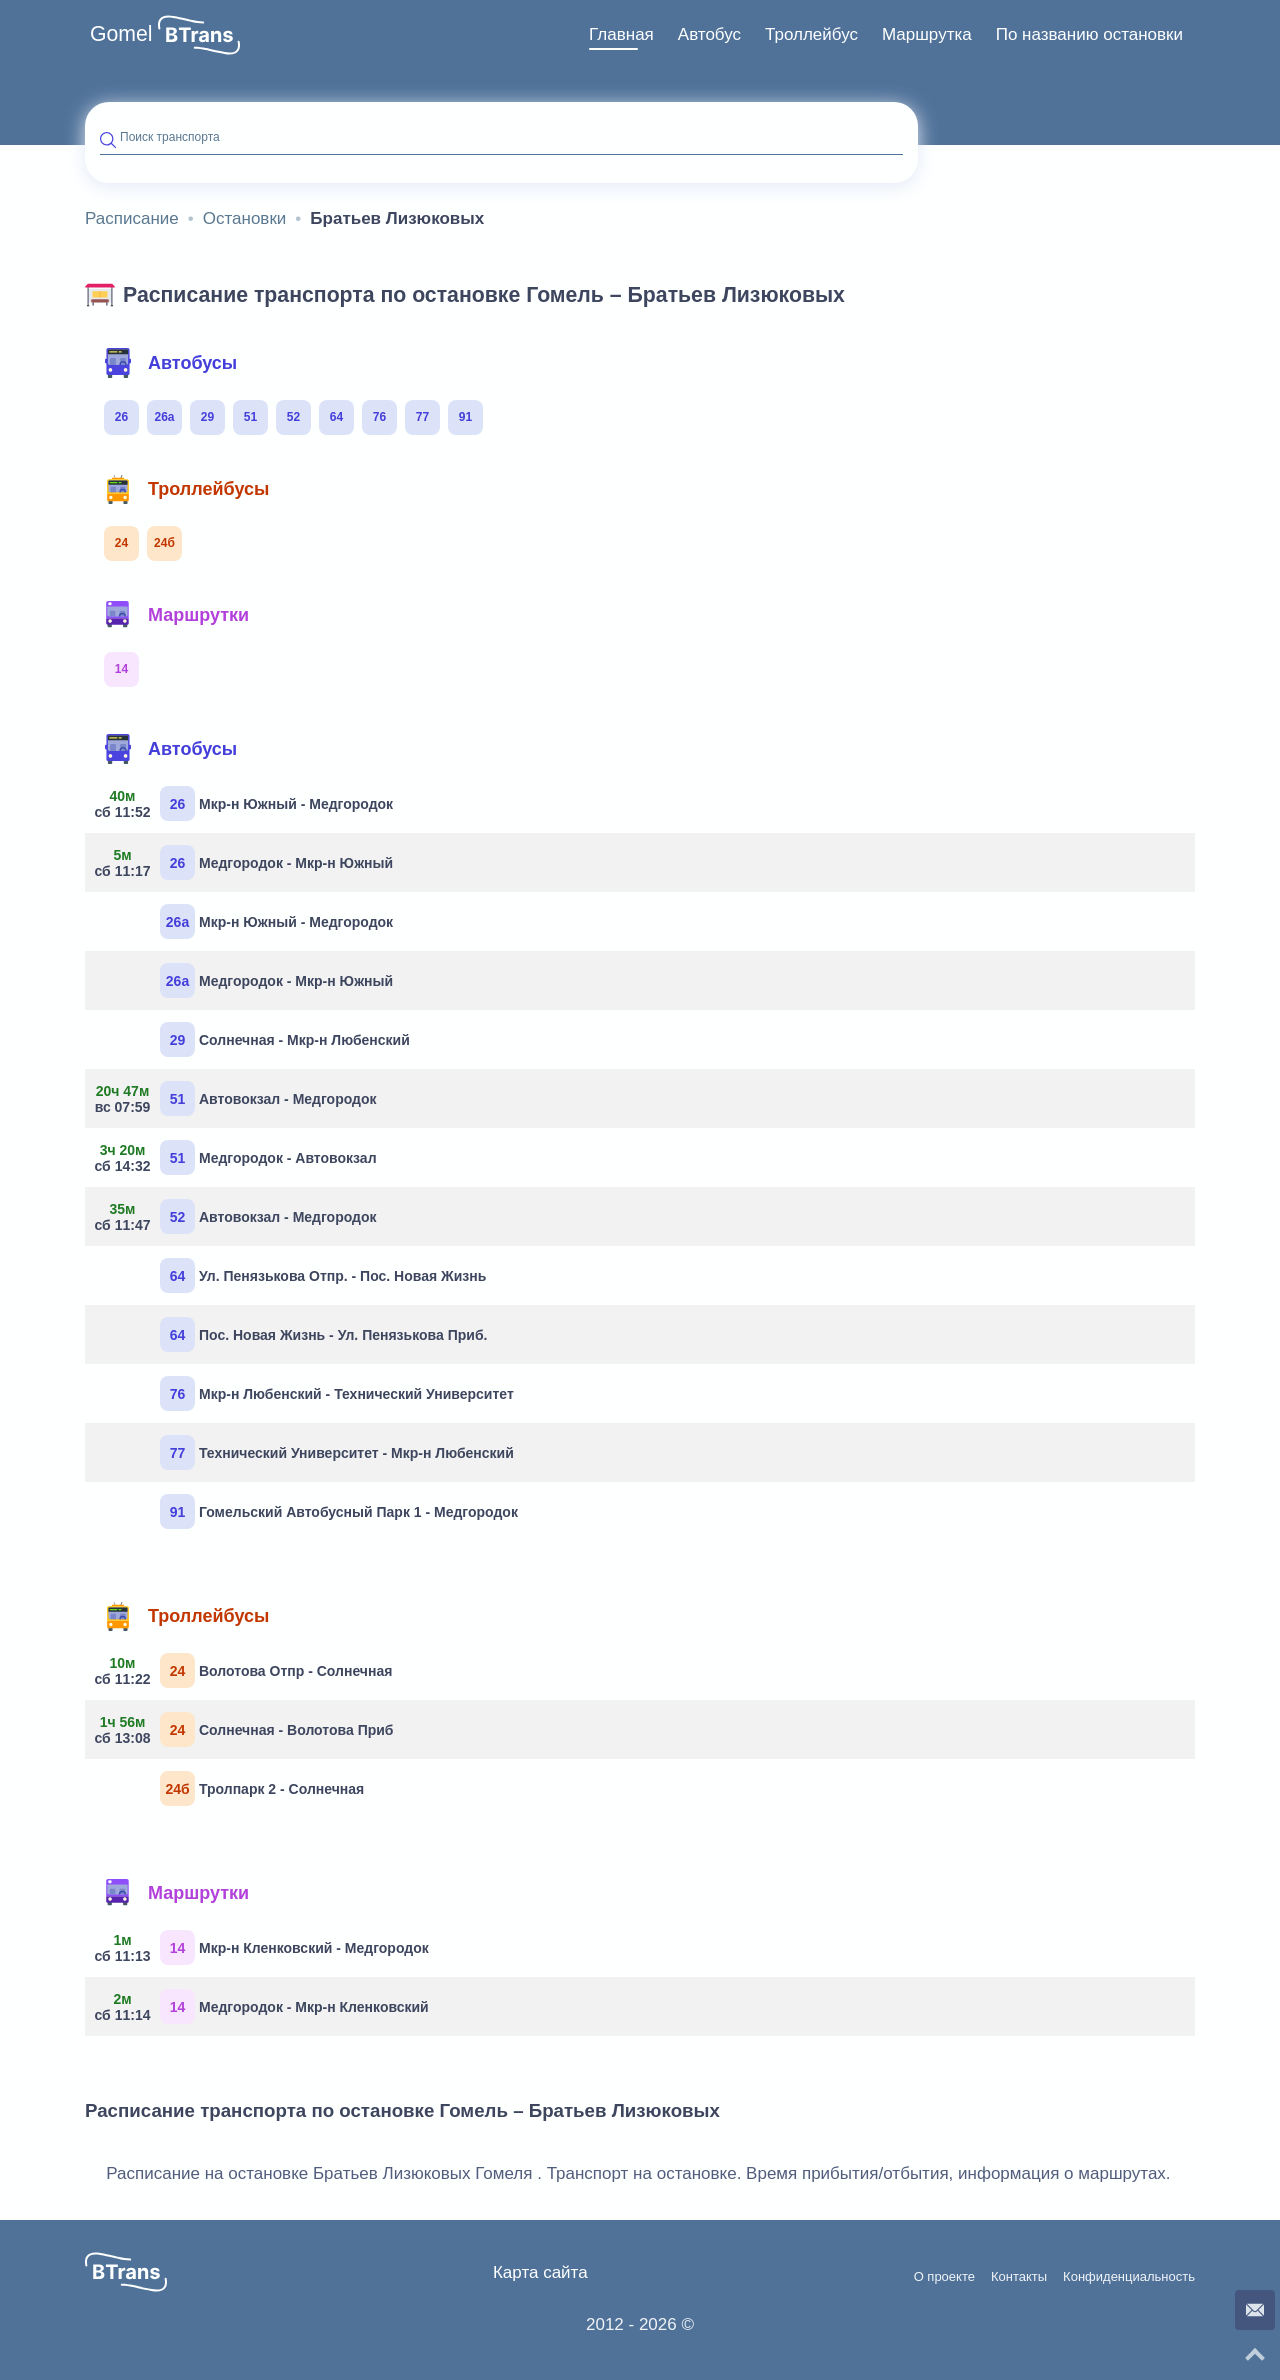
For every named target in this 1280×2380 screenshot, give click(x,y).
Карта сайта (540, 2272)
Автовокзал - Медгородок (238, 1098)
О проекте (944, 2277)
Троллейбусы (186, 489)
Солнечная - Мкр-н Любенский (285, 1039)
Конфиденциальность (1129, 2277)
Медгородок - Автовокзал (238, 1157)
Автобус (709, 34)
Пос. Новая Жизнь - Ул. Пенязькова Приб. (323, 1334)
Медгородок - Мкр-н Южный (246, 862)
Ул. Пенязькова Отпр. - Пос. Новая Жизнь (323, 1275)
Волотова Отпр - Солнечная (246, 1670)
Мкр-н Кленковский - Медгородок (264, 1947)
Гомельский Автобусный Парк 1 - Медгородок (339, 1511)
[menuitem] (621, 35)
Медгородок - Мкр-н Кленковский (264, 2006)
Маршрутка (927, 34)
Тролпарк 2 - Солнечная (262, 1788)
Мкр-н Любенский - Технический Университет (337, 1393)
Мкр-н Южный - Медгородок (246, 803)
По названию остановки (1089, 34)
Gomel (121, 34)
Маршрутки (176, 615)
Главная (621, 34)
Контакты (1019, 2277)
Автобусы (170, 363)
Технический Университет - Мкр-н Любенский (337, 1452)
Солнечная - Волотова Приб (247, 1729)
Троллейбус (811, 34)
